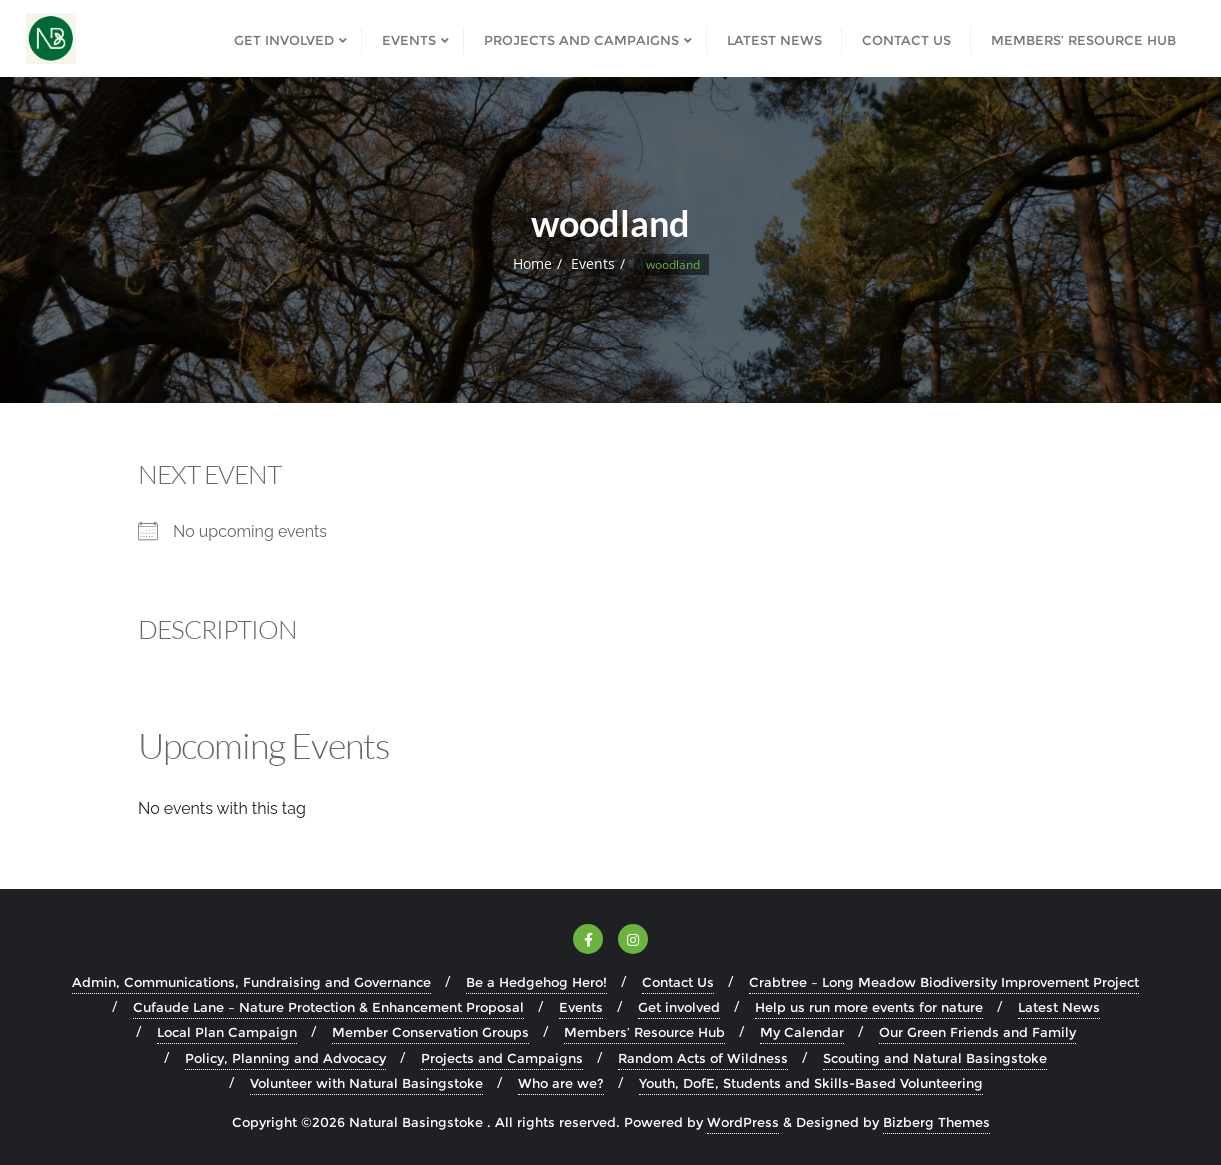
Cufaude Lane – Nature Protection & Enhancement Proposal (328, 1007)
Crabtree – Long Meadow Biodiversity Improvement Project (944, 982)
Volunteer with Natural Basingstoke (366, 1083)
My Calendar (802, 1032)
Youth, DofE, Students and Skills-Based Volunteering (811, 1083)
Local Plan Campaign (227, 1032)
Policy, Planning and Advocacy (285, 1058)
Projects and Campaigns (502, 1058)
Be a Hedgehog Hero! (536, 982)
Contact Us (678, 982)
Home (532, 263)
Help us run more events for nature (869, 1007)
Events (593, 263)
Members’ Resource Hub (644, 1032)
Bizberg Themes (936, 1122)
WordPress (743, 1122)
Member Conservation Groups (430, 1032)
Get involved (679, 1007)
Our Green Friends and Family (977, 1032)
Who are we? (561, 1083)
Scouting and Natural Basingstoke (935, 1058)
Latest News (1059, 1007)
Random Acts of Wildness (703, 1058)
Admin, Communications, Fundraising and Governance (251, 982)
